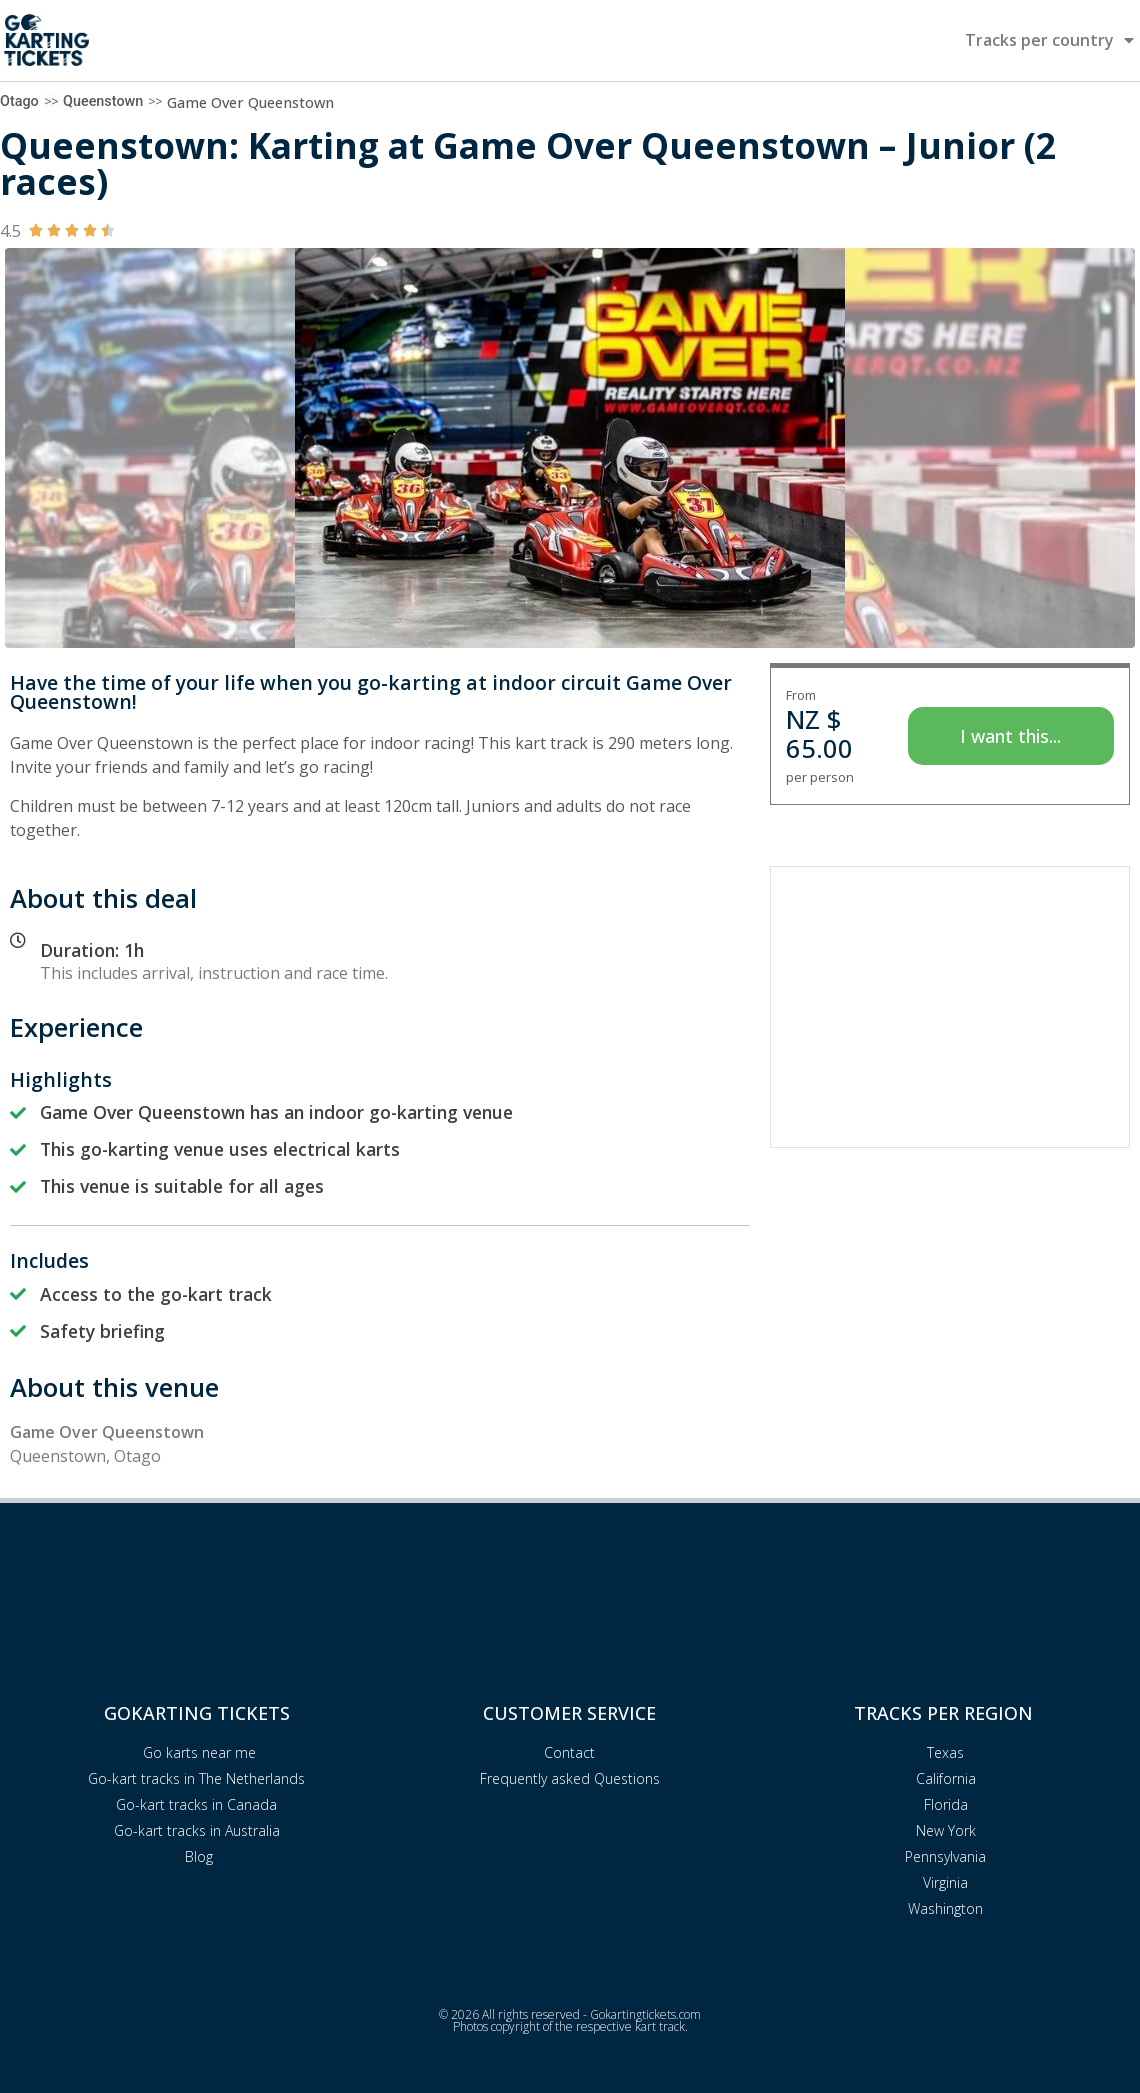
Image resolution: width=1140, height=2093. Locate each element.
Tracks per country (1049, 40)
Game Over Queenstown (250, 102)
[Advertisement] (950, 1007)
